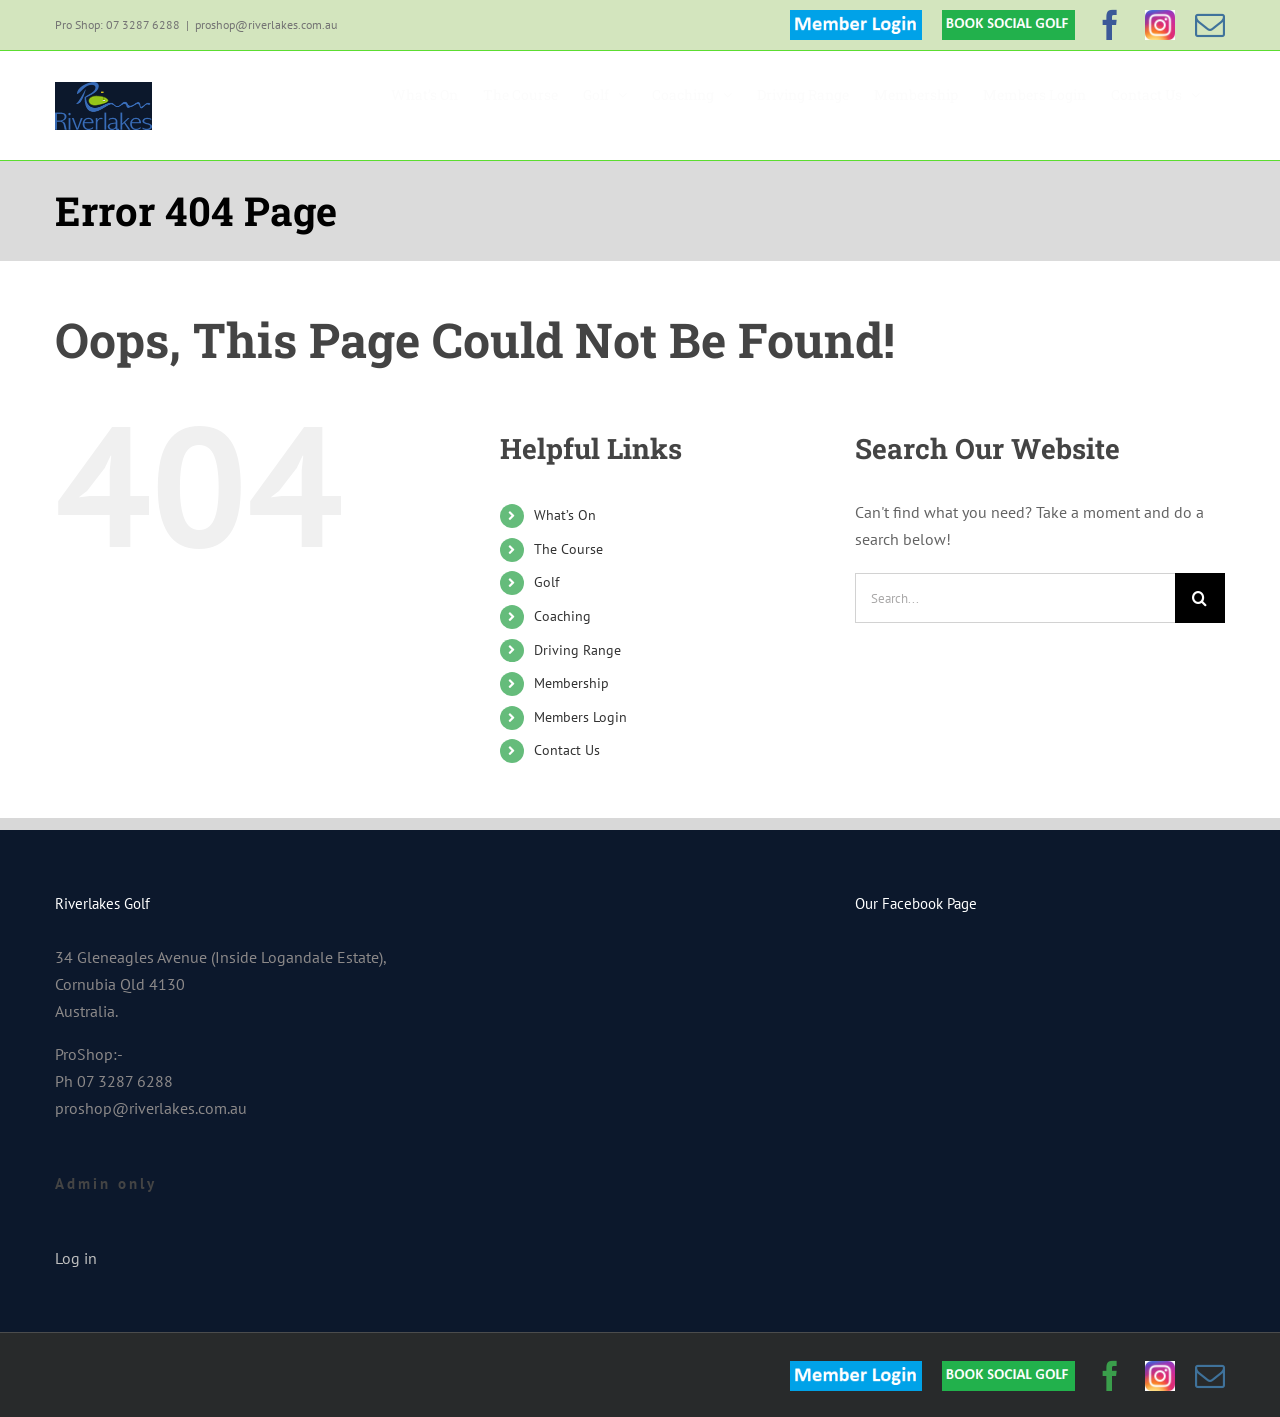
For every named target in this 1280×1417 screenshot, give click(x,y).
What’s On (565, 515)
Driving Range (577, 650)
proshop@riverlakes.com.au (266, 24)
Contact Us (567, 750)
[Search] (1200, 598)
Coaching (562, 616)
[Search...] (1015, 598)
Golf (546, 582)
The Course (568, 549)
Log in (76, 1258)
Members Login (580, 717)
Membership (571, 683)
